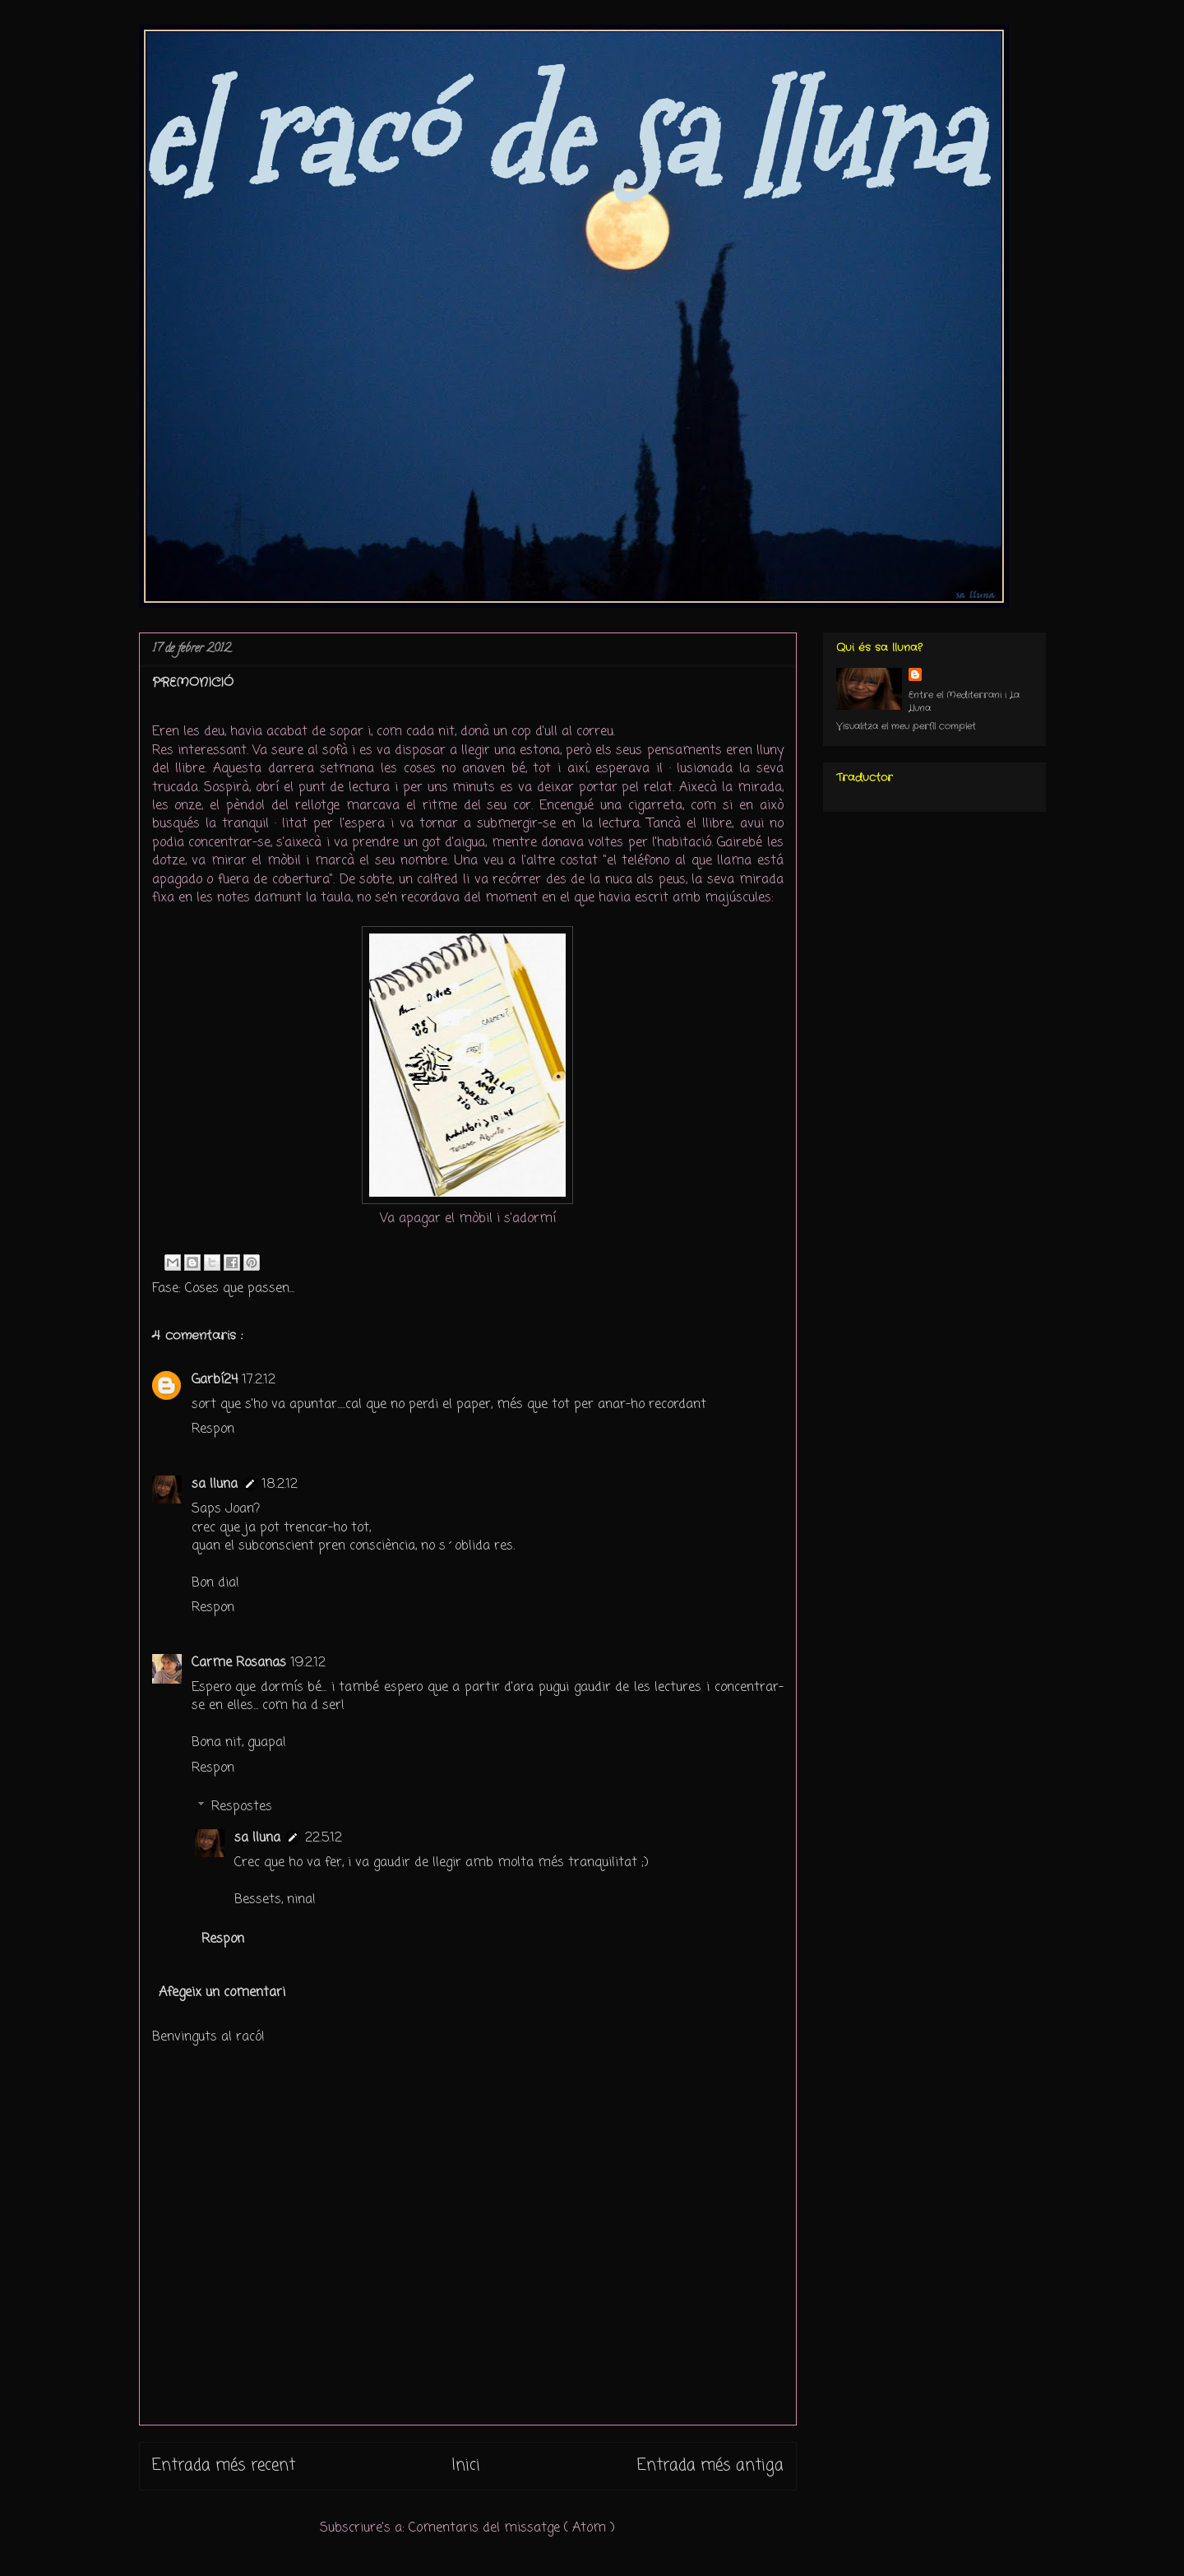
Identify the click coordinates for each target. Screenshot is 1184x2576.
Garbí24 (215, 1380)
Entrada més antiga (710, 2465)
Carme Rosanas (239, 1663)
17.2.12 (259, 1380)
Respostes (241, 1807)
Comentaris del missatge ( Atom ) (512, 2528)
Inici (465, 2465)
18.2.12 (280, 1484)
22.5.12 (323, 1838)
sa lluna (215, 1484)
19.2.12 (308, 1663)
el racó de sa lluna (559, 137)
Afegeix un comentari (222, 1993)
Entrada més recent (223, 2465)
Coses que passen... (239, 1289)
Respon (213, 1429)
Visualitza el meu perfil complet (906, 726)
